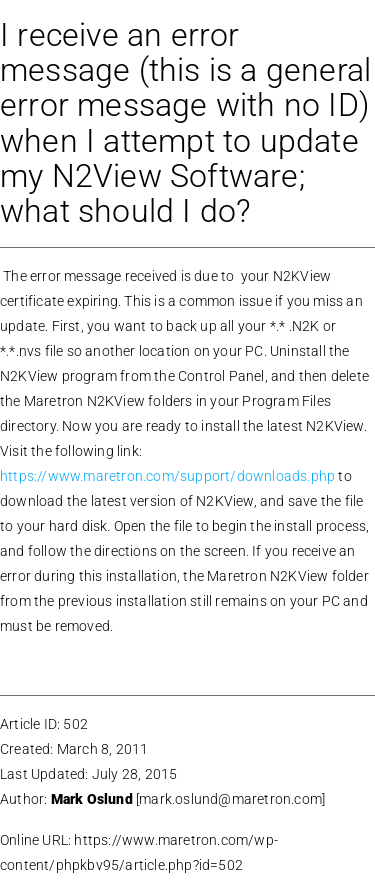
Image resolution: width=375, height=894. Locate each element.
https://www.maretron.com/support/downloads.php (169, 476)
